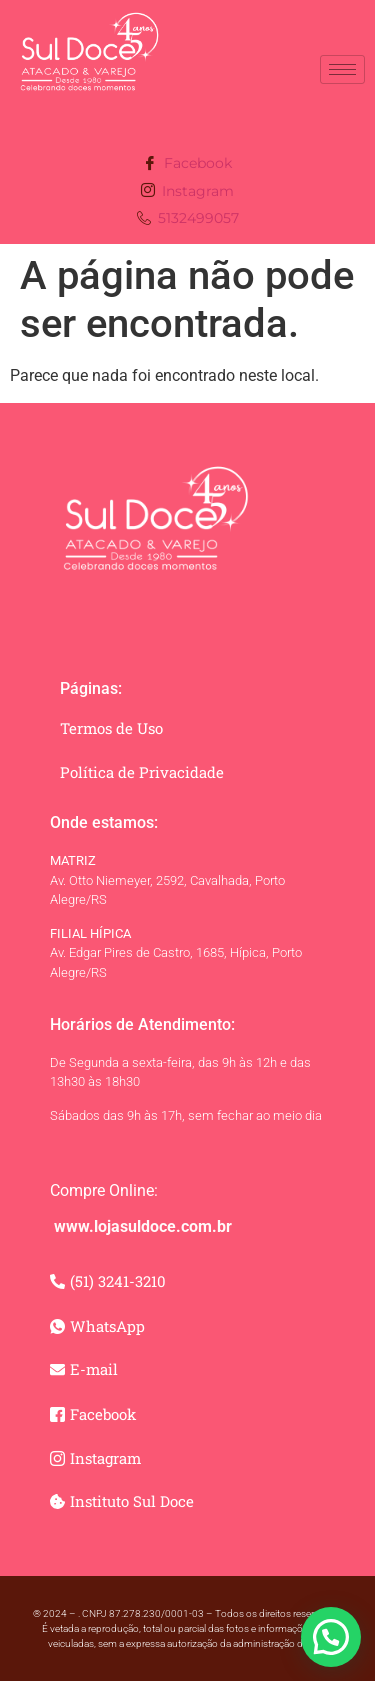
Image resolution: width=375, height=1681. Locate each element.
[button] (331, 1637)
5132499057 (188, 219)
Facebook (187, 164)
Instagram (187, 191)
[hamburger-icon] (342, 69)
